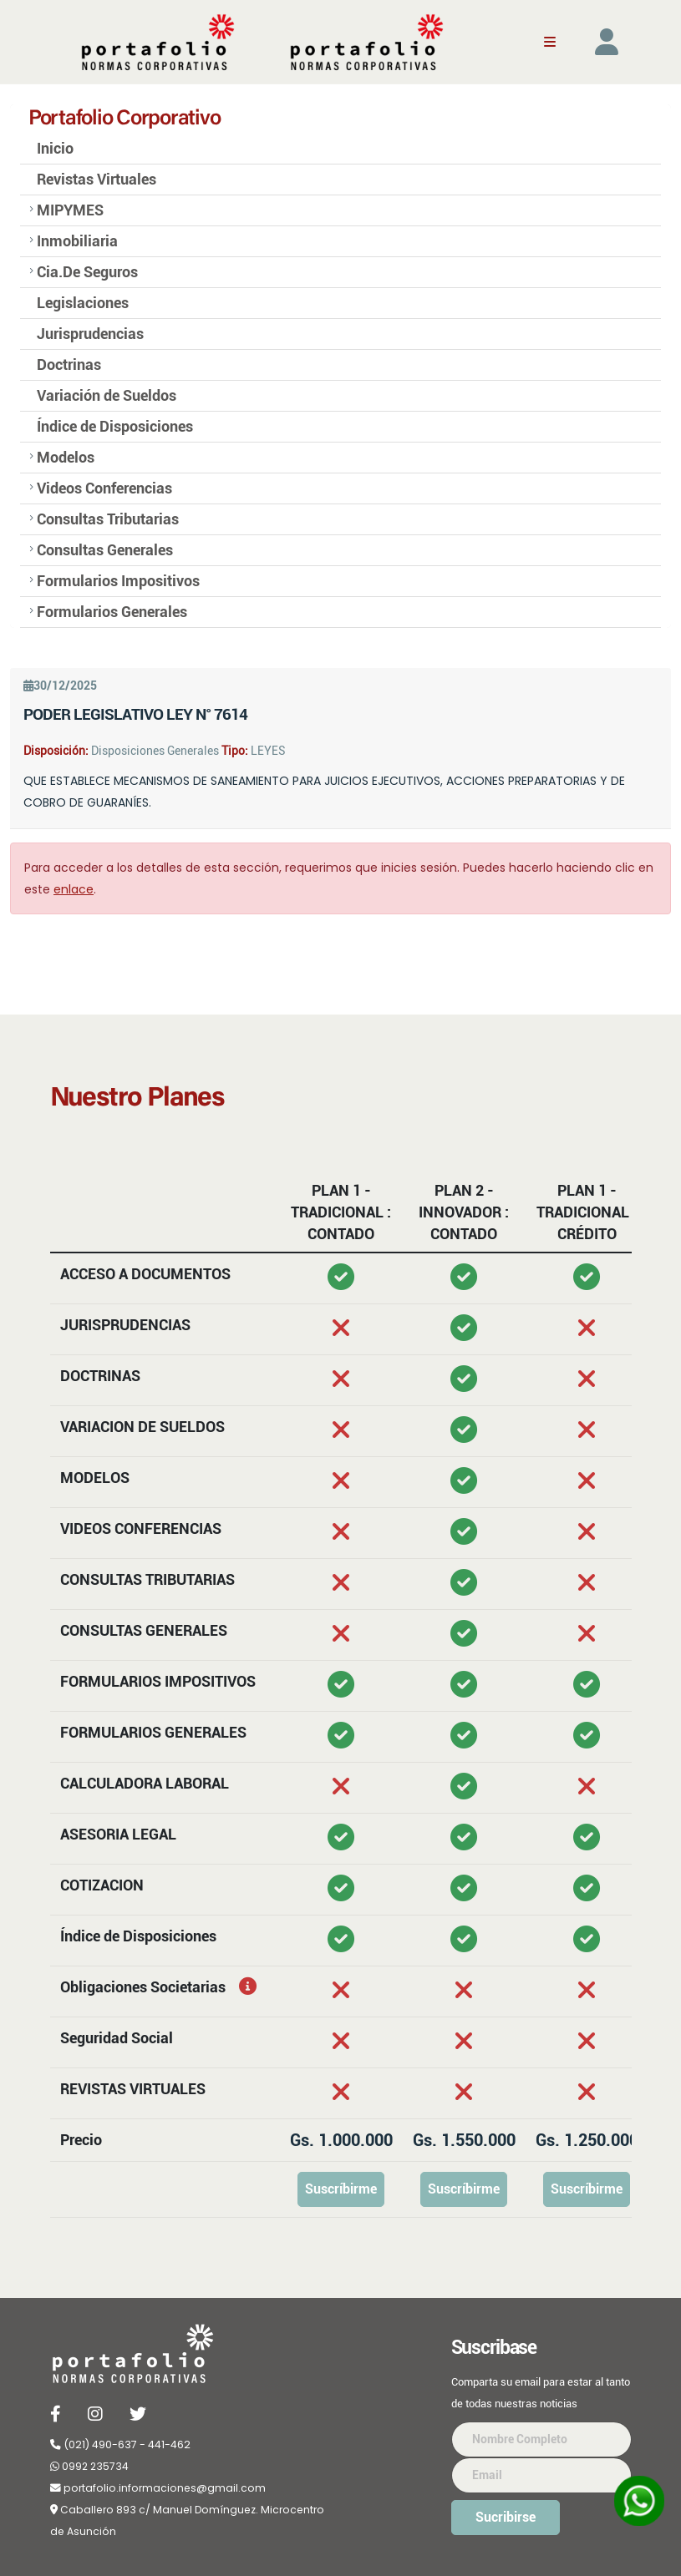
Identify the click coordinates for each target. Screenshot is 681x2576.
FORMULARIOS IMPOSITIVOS (158, 1681)
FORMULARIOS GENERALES (153, 1732)
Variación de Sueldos (106, 395)
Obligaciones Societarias (123, 1987)
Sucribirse (505, 2517)
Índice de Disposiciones (115, 426)
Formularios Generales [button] (112, 612)
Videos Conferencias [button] (104, 488)
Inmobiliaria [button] (77, 241)
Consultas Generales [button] (105, 550)
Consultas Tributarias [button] (108, 519)
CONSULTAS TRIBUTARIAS (147, 1579)
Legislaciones (83, 303)
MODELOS (95, 1477)
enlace (73, 889)
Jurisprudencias (90, 334)
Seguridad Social (116, 2038)
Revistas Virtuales (96, 179)
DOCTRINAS (100, 1375)
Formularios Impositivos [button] (118, 581)
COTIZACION (102, 1885)
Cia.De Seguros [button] (87, 272)
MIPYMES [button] (70, 210)
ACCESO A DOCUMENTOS (145, 1274)
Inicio (55, 148)
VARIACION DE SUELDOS (142, 1426)
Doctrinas (69, 365)
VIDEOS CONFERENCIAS (140, 1528)
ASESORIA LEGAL (118, 1834)
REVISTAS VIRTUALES (133, 2089)
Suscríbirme (341, 2189)
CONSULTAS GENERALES (143, 1630)
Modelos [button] (65, 457)
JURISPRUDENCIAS (125, 1325)
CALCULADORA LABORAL (144, 1783)
